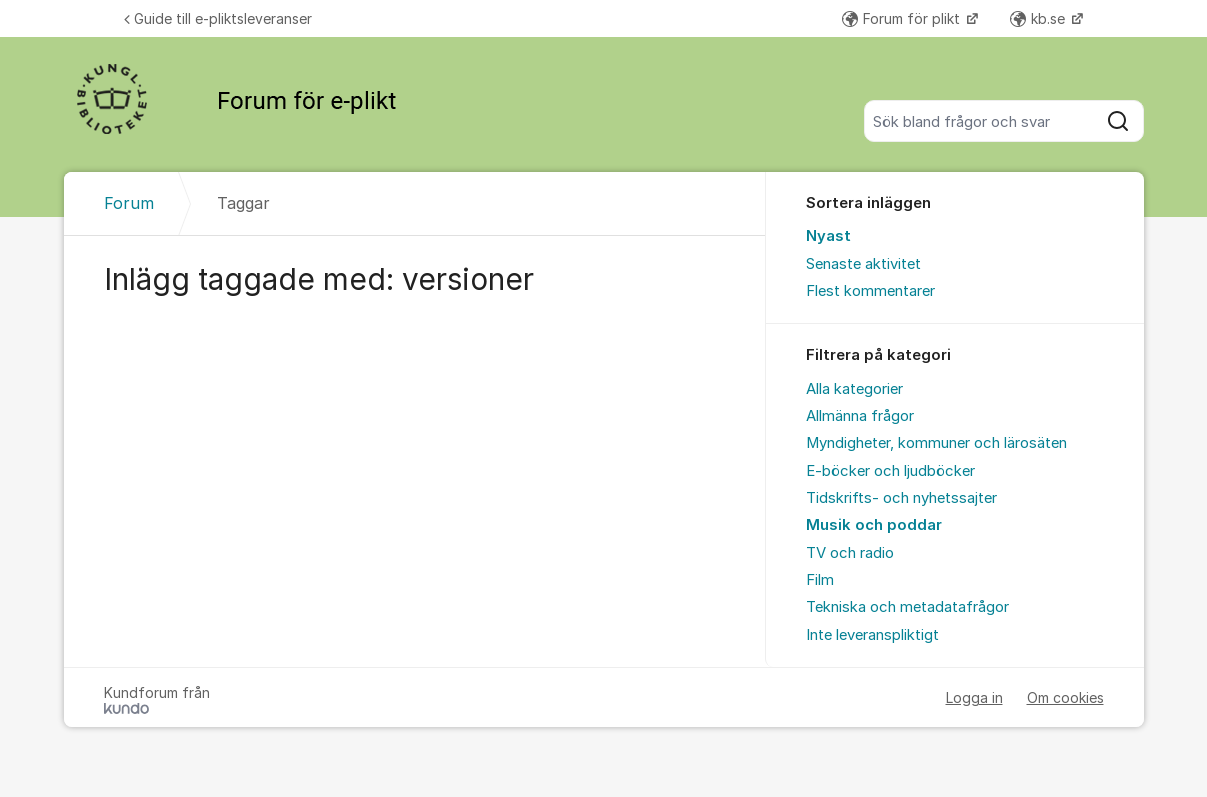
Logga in (974, 697)
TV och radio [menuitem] (850, 553)
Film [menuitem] (820, 580)
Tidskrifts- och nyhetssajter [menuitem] (901, 498)
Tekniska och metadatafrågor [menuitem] (907, 607)
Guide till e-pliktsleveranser (218, 18)
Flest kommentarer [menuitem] (870, 291)
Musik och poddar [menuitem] (874, 525)
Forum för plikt (903, 18)
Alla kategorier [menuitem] (854, 389)
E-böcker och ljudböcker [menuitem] (890, 471)
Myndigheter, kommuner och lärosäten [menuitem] (936, 443)
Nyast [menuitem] (828, 236)
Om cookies (1065, 697)
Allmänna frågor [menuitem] (860, 416)
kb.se (1039, 18)
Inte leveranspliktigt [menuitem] (872, 635)
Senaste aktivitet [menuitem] (863, 264)
